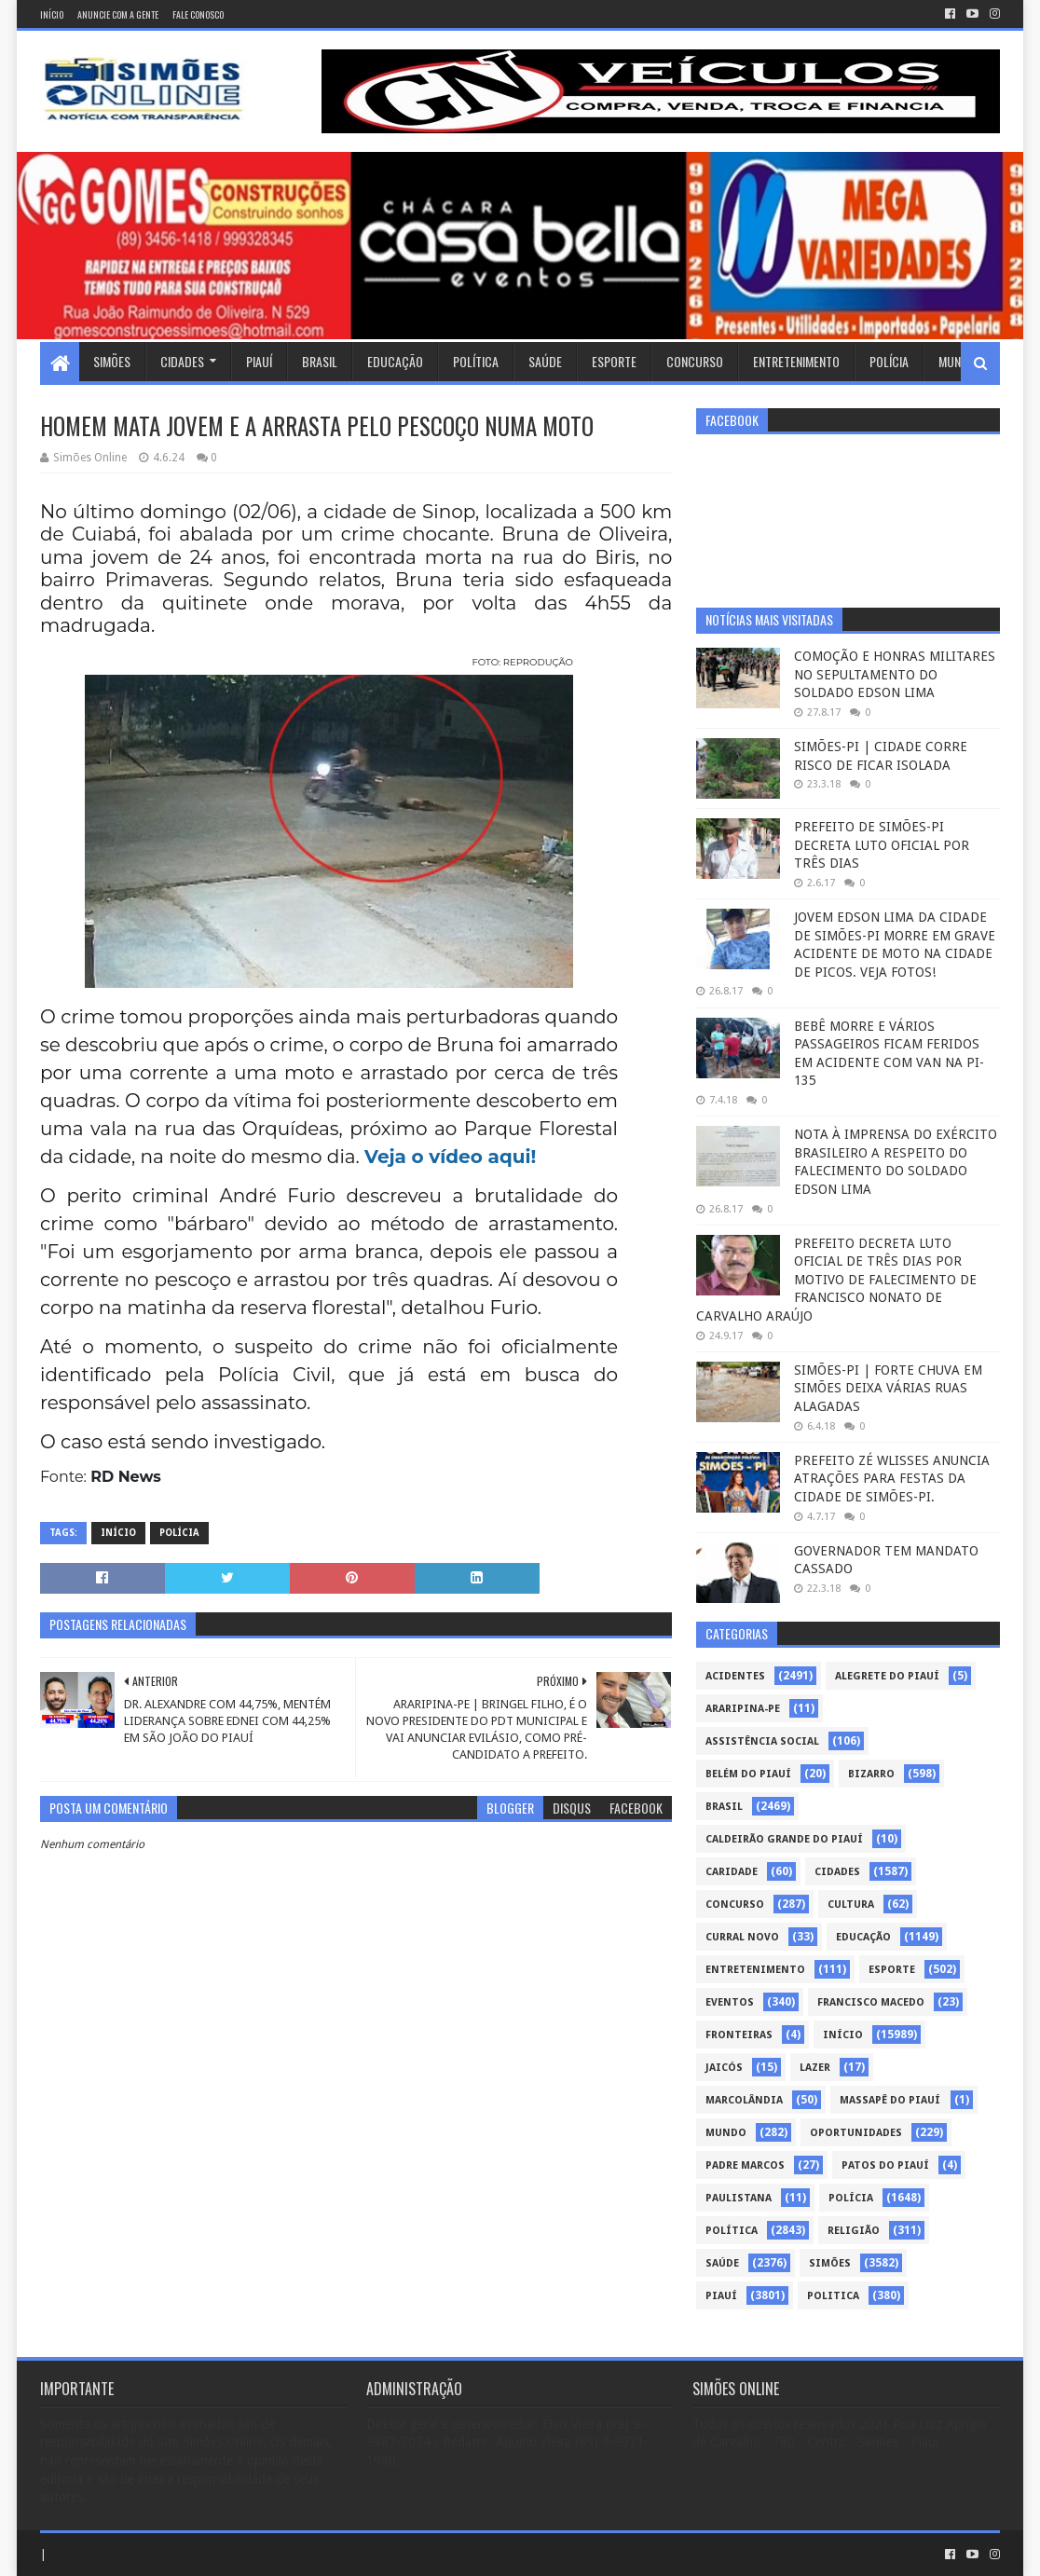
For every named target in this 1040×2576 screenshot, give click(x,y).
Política (476, 361)
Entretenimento (796, 361)
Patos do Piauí (885, 2165)
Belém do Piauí (748, 1774)
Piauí (259, 361)
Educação (395, 361)
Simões (111, 361)
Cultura (851, 1904)
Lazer (815, 2068)
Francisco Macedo (870, 2002)
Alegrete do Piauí (887, 1676)
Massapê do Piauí (890, 2100)
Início (51, 14)
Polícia (889, 361)
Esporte (614, 361)
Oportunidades (856, 2133)
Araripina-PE (742, 1709)
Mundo (957, 361)
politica (833, 2296)
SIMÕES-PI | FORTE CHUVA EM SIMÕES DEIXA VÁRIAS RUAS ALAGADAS (888, 1388)
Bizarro (871, 1774)
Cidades (182, 361)
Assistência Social (762, 1741)
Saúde (545, 361)
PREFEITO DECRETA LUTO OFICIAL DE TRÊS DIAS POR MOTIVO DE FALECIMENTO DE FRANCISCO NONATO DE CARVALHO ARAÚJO (836, 1279)
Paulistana (738, 2198)
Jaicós (724, 2068)
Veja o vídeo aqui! (450, 1156)
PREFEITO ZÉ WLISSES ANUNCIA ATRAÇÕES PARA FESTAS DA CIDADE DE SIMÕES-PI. (892, 1478)
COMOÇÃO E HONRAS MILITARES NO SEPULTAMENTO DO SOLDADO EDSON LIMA (894, 674)
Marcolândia (744, 2100)
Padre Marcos (745, 2165)
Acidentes (735, 1676)
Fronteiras (739, 2035)
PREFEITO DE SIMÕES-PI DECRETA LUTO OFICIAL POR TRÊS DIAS (881, 844)
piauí (721, 2296)
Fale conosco (198, 14)
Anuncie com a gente (117, 14)
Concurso (694, 361)
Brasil (319, 361)
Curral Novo (742, 1937)
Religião (854, 2231)
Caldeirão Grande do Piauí (784, 1839)
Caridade (731, 1872)
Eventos (729, 2002)
